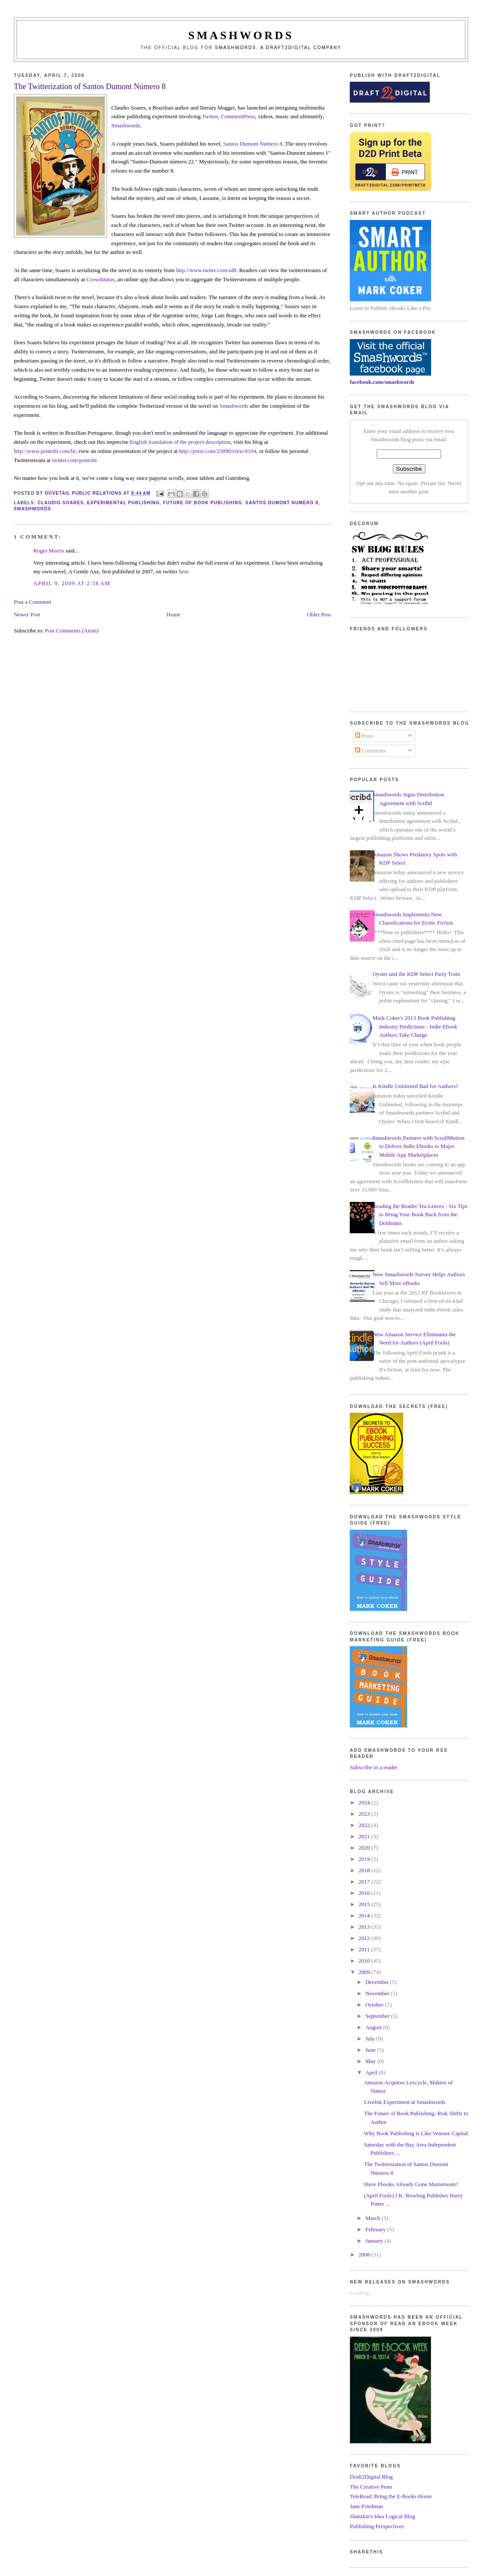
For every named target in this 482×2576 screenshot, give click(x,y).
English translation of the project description (180, 442)
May (371, 2061)
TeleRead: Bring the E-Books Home (391, 2496)
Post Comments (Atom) (72, 630)
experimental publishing (123, 502)
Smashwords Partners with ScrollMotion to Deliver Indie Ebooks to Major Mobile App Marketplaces (418, 1146)
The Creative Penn (371, 2486)
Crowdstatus (101, 279)
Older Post (319, 614)
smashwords (32, 508)
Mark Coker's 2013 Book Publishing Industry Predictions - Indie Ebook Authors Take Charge (414, 1026)
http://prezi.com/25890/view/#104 (217, 451)
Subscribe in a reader (373, 1767)
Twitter (210, 116)
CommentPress (238, 116)
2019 (364, 1859)
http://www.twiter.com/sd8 (206, 270)
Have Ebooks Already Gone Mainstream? (411, 2184)
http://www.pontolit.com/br (45, 451)
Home (174, 614)
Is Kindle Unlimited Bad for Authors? (415, 1086)
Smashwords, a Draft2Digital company (278, 47)
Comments (370, 750)
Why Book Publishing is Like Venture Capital (416, 2133)
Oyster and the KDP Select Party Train (416, 974)
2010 (364, 1960)
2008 (364, 2254)
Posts (364, 735)
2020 (364, 1847)
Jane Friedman (366, 2506)
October (375, 2004)
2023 (364, 1814)
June (371, 2050)
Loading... (361, 2293)
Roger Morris (48, 550)
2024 (364, 1802)
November (378, 1993)
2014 (364, 1915)
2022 (364, 1825)
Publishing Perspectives (377, 2526)
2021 (364, 1836)
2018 (364, 1870)
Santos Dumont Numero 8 (281, 502)
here (183, 571)
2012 (364, 1938)
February (376, 2229)
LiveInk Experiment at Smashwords (404, 2102)
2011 (364, 1949)
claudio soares (61, 502)
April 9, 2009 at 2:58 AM (71, 583)
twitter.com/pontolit (74, 460)
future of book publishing (202, 502)
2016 (364, 1893)
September (378, 2016)
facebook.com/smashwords (382, 382)
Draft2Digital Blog (371, 2476)
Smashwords (125, 125)
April (372, 2072)
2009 (364, 1972)
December (377, 1982)
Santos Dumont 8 (252, 143)
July (370, 2038)
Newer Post (27, 614)
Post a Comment (32, 602)
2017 (364, 1881)
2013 (364, 1927)
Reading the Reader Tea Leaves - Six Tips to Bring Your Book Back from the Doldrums (419, 1214)
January (375, 2240)
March (373, 2218)
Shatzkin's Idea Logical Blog (382, 2516)
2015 (364, 1904)
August (374, 2027)
